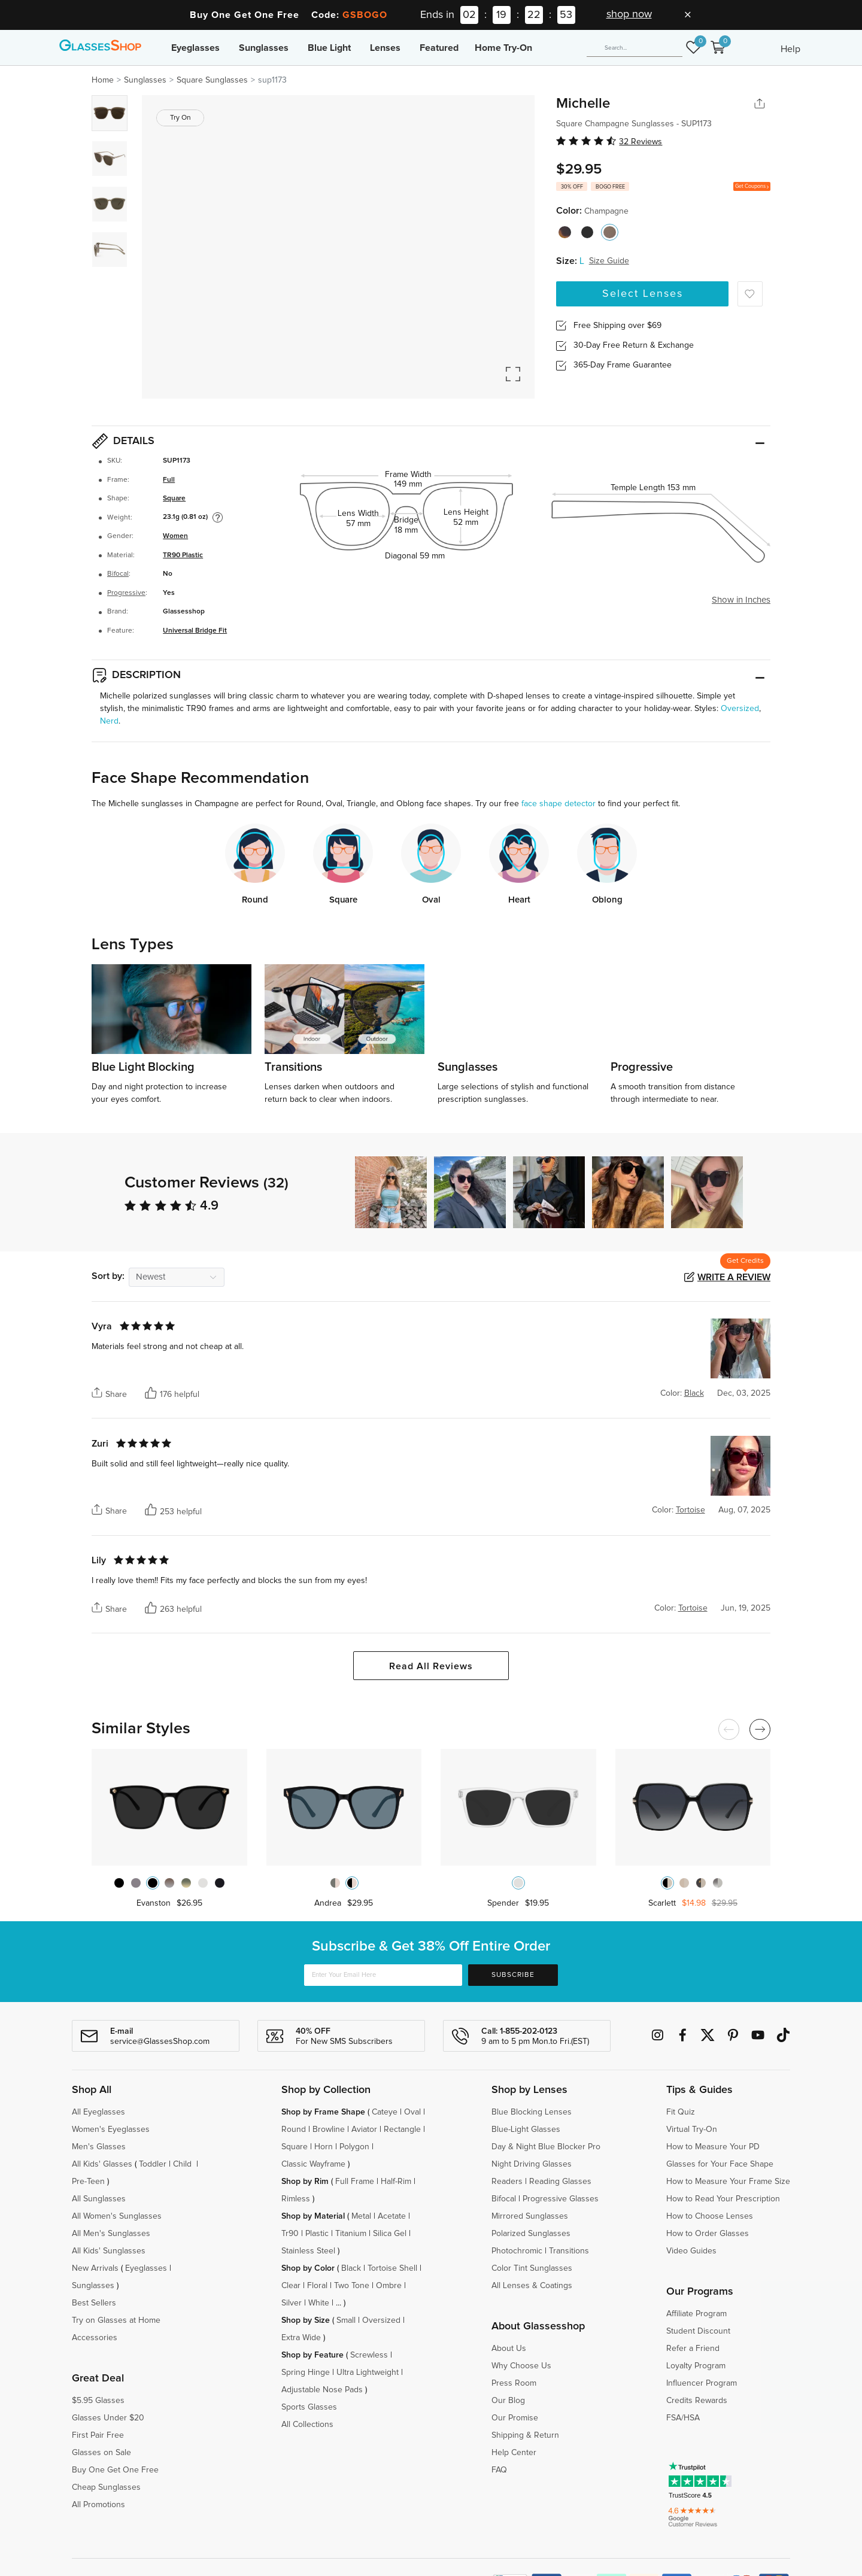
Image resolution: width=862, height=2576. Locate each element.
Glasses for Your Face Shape (719, 2164)
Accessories (94, 2338)
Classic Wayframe (313, 2164)
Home (103, 80)
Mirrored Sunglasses (529, 2216)
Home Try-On (503, 48)
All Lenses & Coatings (531, 2286)
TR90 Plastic (183, 555)
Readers (507, 2181)
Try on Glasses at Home (116, 2320)
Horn (323, 2147)
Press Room (513, 2383)
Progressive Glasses (561, 2199)
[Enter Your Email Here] (383, 1975)
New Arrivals (95, 2268)
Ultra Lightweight (367, 2372)
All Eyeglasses (98, 2112)
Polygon (354, 2147)
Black (351, 2268)
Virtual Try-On (691, 2129)
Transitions (569, 2251)
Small (346, 2320)
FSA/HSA (683, 2418)
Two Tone (351, 2286)
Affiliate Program (696, 2314)
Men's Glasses (99, 2147)
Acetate (392, 2216)
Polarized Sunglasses (530, 2233)
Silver (291, 2303)
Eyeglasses (195, 48)
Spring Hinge (305, 2372)
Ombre (389, 2286)
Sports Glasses (309, 2407)
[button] (765, 1192)
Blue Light (329, 48)
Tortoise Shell (392, 2268)
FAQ (499, 2470)
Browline (328, 2129)
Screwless (369, 2355)
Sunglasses (264, 48)
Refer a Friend (693, 2348)
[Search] (634, 48)
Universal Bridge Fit (195, 630)
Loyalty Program (696, 2366)
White (318, 2303)
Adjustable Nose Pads (322, 2390)
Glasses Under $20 (108, 2418)
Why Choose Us (521, 2366)
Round (293, 2129)
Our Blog (508, 2400)
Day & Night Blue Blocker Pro (545, 2147)
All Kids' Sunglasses (108, 2251)
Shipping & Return (525, 2435)
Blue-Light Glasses (525, 2129)
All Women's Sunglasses (117, 2216)
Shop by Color (308, 2268)
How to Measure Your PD (713, 2147)
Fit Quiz (680, 2112)
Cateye (384, 2112)
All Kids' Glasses (102, 2164)
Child (183, 2164)
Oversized (740, 708)
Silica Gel (389, 2233)
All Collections (307, 2424)
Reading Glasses (560, 2181)
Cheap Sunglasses (106, 2487)
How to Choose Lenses (709, 2216)
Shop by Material (313, 2216)
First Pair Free (98, 2435)
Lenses (385, 48)
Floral (317, 2286)
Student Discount (698, 2331)
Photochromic (516, 2251)
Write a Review (733, 1277)
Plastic (317, 2233)
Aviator (364, 2129)
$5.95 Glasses (98, 2400)
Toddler (152, 2164)
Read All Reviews (431, 1666)
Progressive (126, 593)
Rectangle (402, 2129)
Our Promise (514, 2418)
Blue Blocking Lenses (531, 2112)
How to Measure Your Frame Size (728, 2181)
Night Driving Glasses (531, 2164)
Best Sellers (94, 2303)
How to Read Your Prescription (723, 2199)
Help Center (513, 2453)
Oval (412, 2112)
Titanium (350, 2233)
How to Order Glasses (707, 2233)
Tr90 (290, 2233)
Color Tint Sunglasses (531, 2268)
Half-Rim (396, 2181)
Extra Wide (301, 2338)
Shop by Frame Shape (323, 2112)
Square (174, 498)
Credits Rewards (696, 2400)
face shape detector (558, 804)
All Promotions (98, 2505)
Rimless (295, 2199)
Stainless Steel (308, 2251)
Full (169, 480)
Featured (439, 48)
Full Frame (354, 2181)
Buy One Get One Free (115, 2470)
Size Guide (609, 261)
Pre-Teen (88, 2181)
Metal (361, 2216)
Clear (291, 2286)
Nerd (109, 721)
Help (790, 49)
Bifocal (118, 574)
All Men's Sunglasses (111, 2233)
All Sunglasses (99, 2199)
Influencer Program (701, 2383)
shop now (629, 14)
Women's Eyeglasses (111, 2129)
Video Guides (691, 2251)
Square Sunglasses (212, 80)
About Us (508, 2348)
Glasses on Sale (101, 2453)
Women (175, 536)
